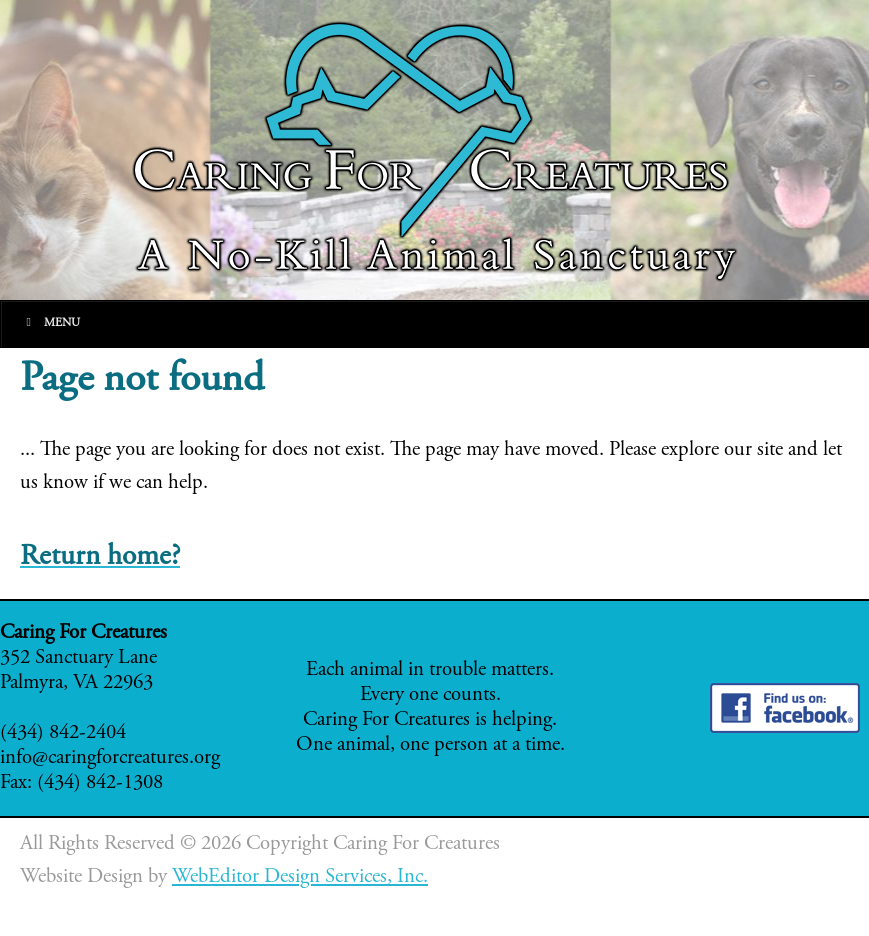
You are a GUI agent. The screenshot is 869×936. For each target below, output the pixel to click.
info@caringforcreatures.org (110, 758)
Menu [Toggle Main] (50, 322)
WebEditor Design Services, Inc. (300, 877)
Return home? (100, 557)
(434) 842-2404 (63, 733)
